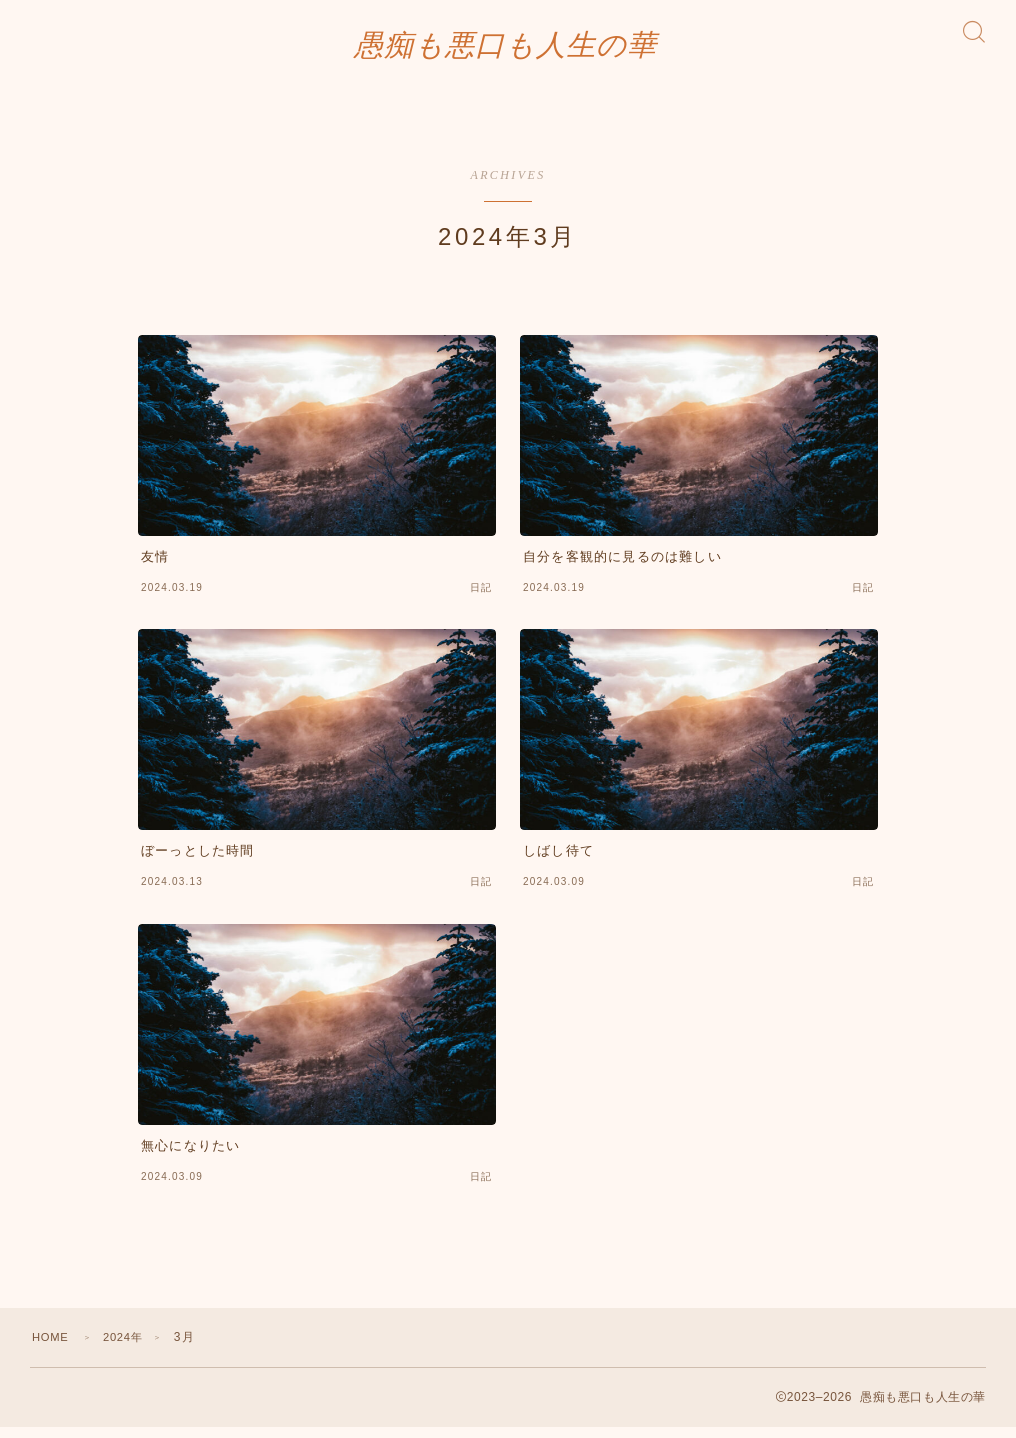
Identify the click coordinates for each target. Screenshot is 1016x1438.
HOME (52, 1348)
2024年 (129, 1348)
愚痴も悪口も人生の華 (505, 50)
